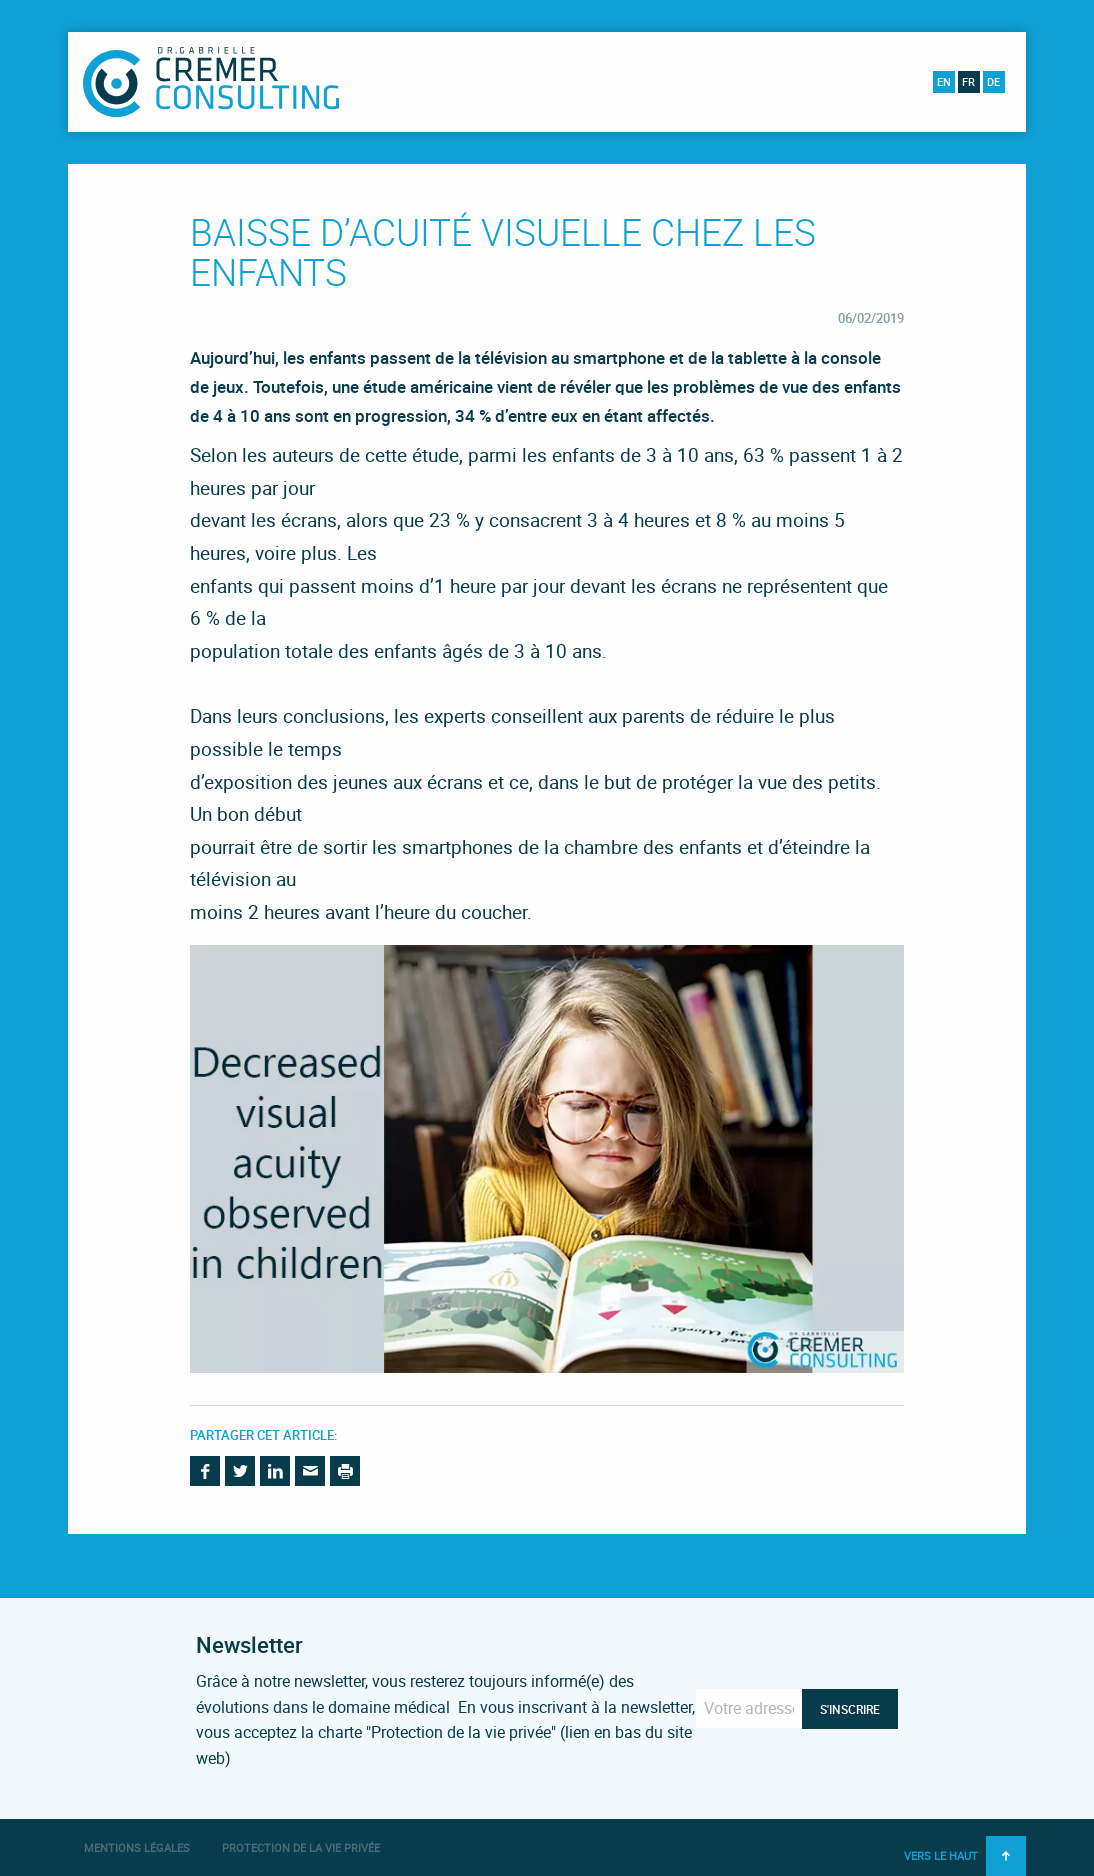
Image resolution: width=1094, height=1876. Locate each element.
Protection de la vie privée (301, 1847)
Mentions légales (137, 1847)
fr (968, 81)
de (993, 81)
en (944, 81)
